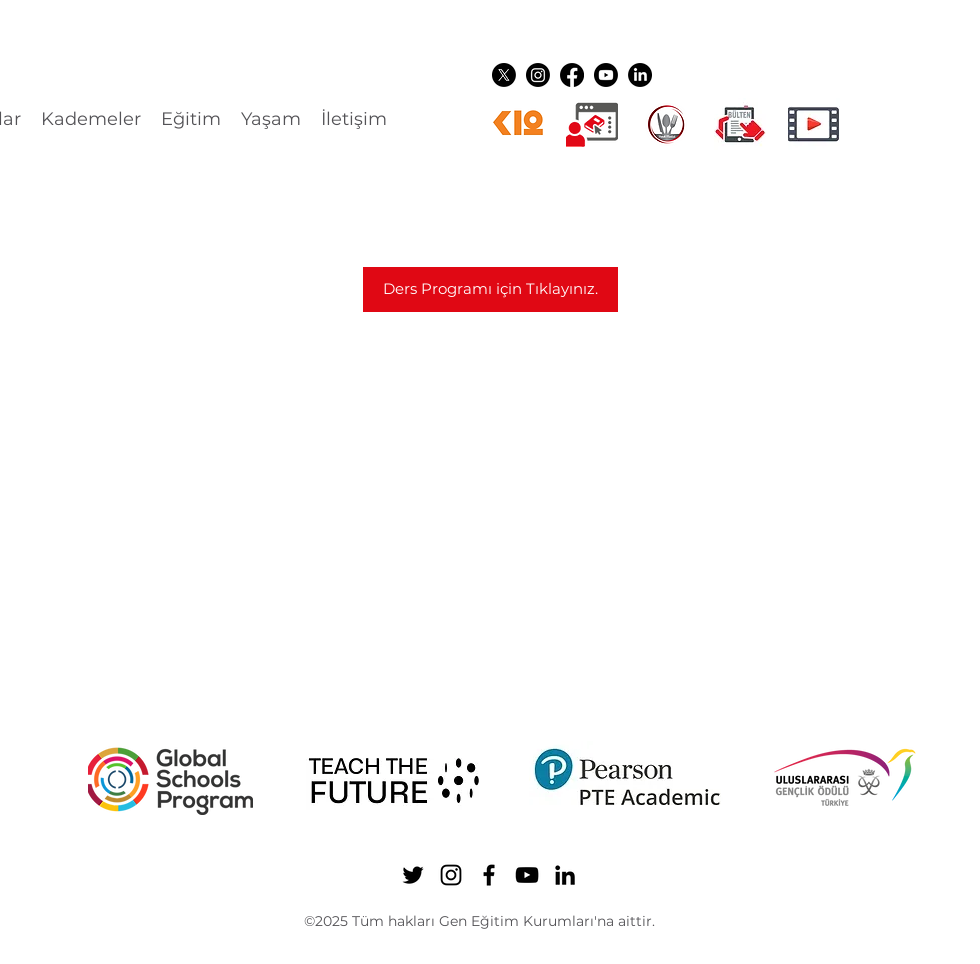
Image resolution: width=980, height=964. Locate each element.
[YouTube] (606, 75)
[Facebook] (572, 75)
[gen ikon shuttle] (740, 124)
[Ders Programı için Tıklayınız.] (490, 289)
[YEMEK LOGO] (666, 124)
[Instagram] (538, 75)
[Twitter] (504, 75)
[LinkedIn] (640, 75)
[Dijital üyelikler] (592, 124)
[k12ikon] (518, 124)
